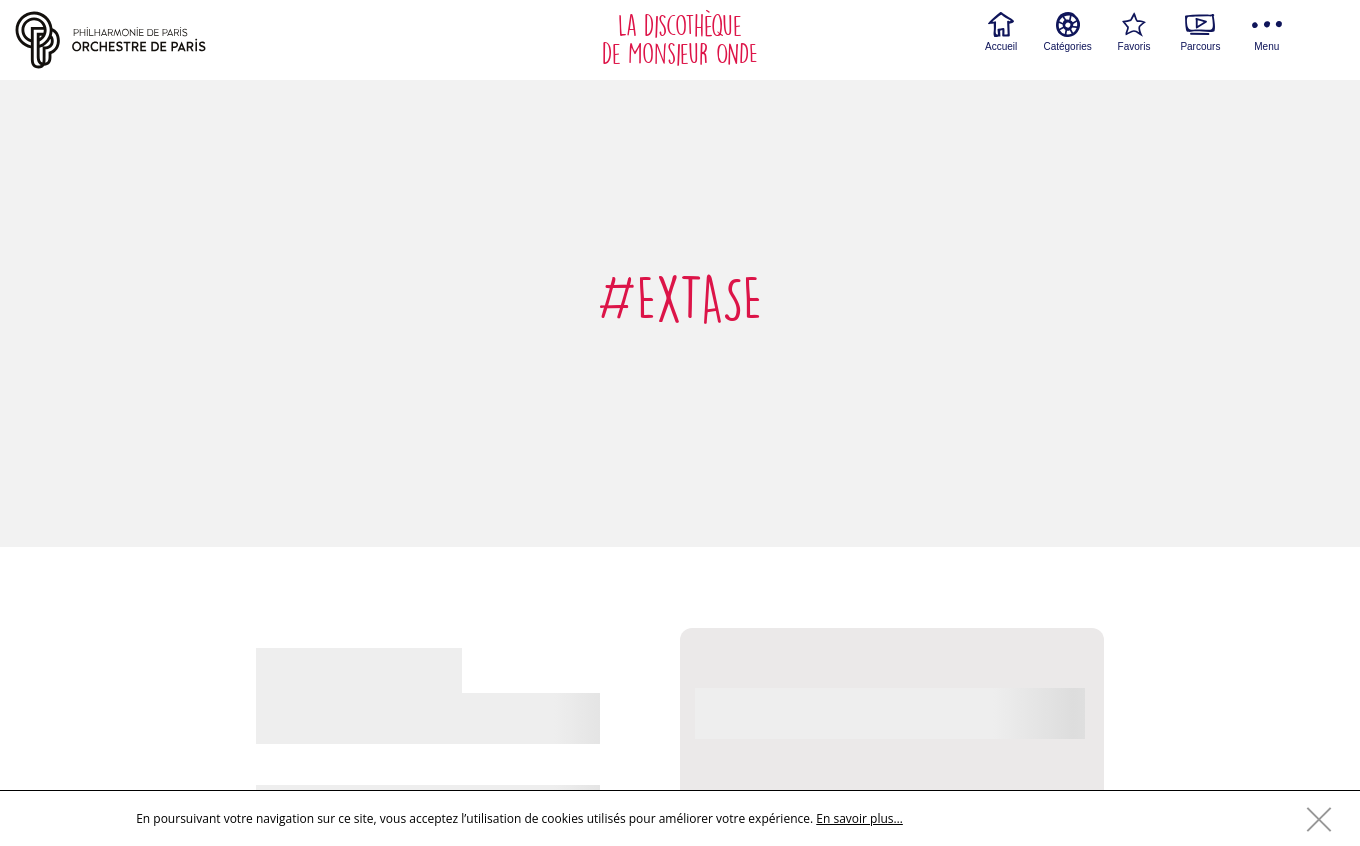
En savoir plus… (859, 818)
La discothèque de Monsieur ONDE (680, 40)
